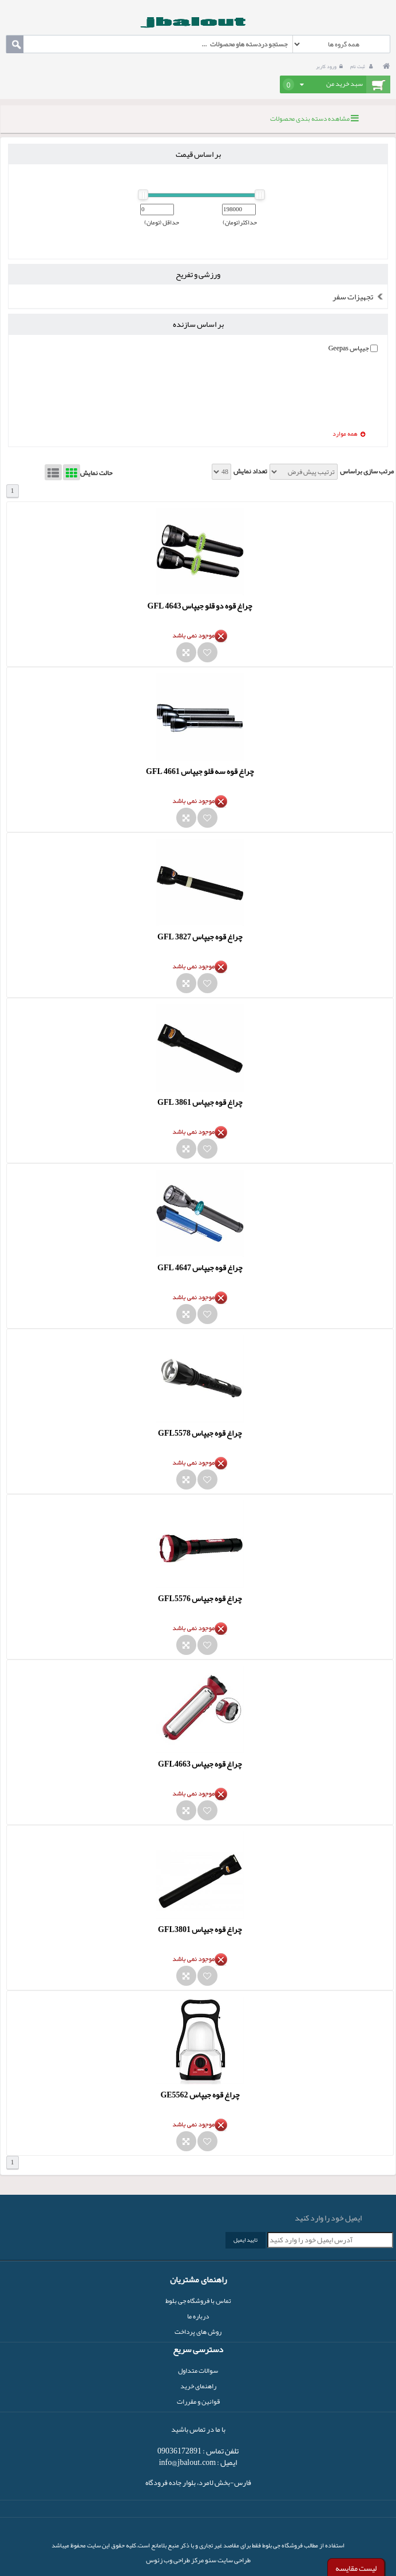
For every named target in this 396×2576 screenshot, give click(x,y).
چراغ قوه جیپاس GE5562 (199, 2095)
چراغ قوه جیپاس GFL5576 (200, 1598)
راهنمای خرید (198, 2386)
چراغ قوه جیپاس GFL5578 (200, 1433)
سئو (210, 2560)
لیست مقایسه (356, 2568)
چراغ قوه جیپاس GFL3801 (200, 1929)
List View (53, 472)
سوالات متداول (198, 2370)
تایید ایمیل (245, 2240)
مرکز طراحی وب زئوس (175, 2560)
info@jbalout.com (187, 2462)
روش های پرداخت (198, 2331)
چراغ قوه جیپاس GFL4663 (200, 1764)
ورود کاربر (331, 66)
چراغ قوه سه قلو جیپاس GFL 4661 (200, 771)
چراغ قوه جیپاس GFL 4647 (200, 1267)
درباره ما (198, 2316)
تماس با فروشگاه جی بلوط (198, 2301)
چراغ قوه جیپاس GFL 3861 (200, 1102)
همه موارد (349, 434)
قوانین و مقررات (198, 2401)
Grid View (71, 472)
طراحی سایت (233, 2560)
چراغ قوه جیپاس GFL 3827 (200, 937)
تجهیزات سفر (359, 296)
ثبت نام (362, 66)
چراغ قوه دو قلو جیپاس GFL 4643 (200, 606)
